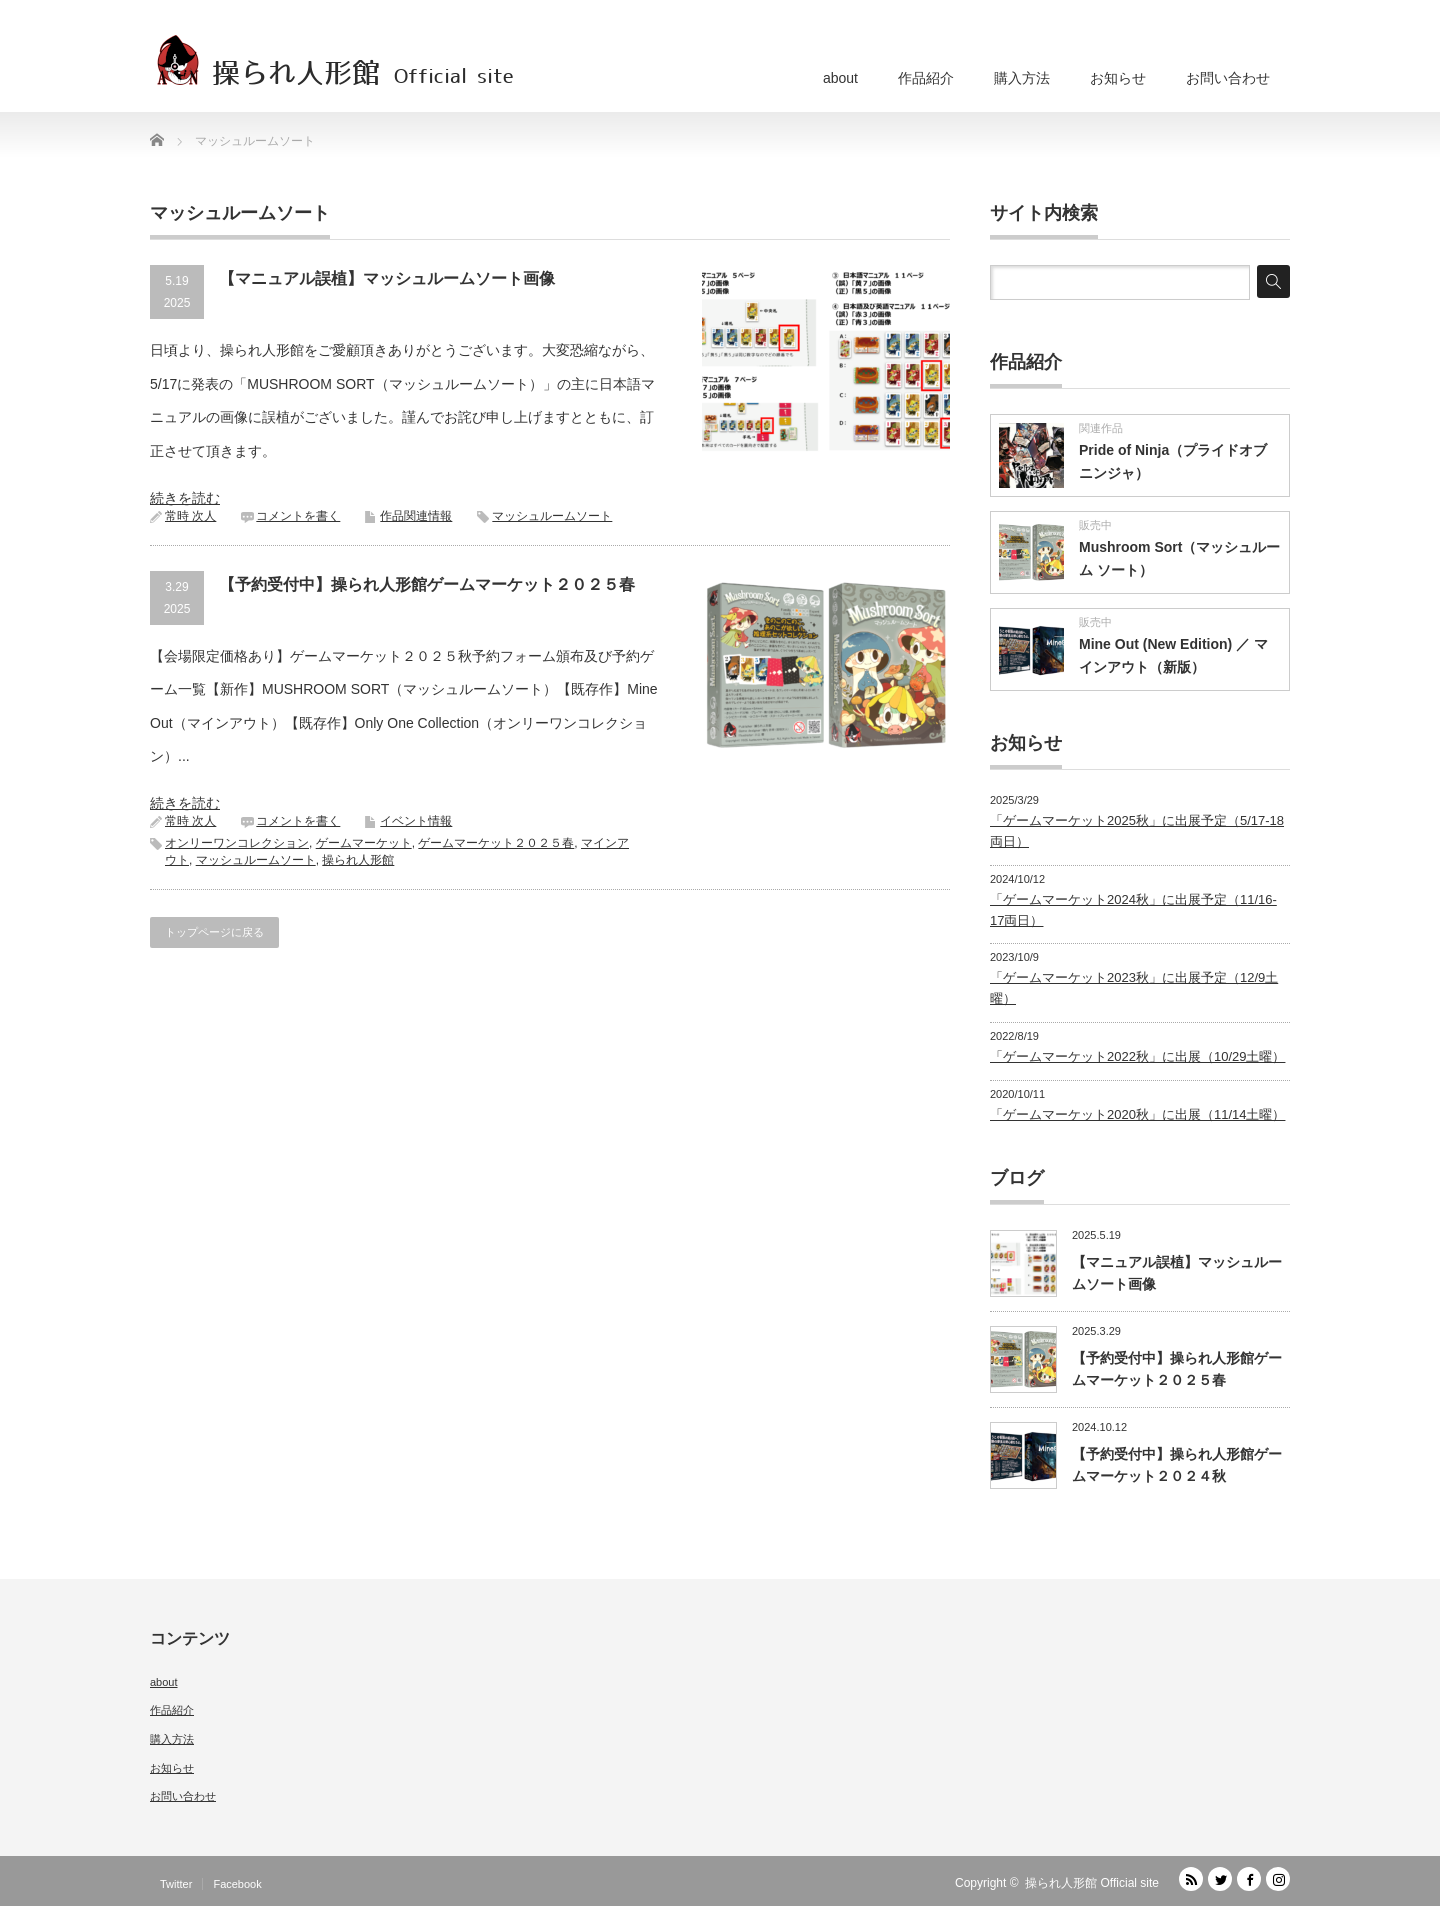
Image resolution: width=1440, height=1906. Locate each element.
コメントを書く (298, 516)
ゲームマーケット (364, 843)
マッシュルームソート (552, 516)
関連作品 (1101, 428)
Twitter (176, 1884)
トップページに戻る (214, 932)
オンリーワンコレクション (237, 843)
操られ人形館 (358, 860)
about (840, 78)
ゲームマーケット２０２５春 (496, 843)
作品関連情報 (416, 516)
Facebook (237, 1884)
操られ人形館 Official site (1092, 1883)
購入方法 (1022, 78)
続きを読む (185, 498)
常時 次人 (190, 516)
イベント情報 (416, 821)
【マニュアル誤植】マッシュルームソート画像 (387, 278)
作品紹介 (926, 78)
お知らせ (1118, 78)
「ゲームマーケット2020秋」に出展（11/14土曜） (1137, 1114)
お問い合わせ (1228, 78)
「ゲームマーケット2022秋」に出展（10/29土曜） (1137, 1056)
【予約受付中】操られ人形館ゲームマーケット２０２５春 (427, 584)
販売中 (1095, 525)
